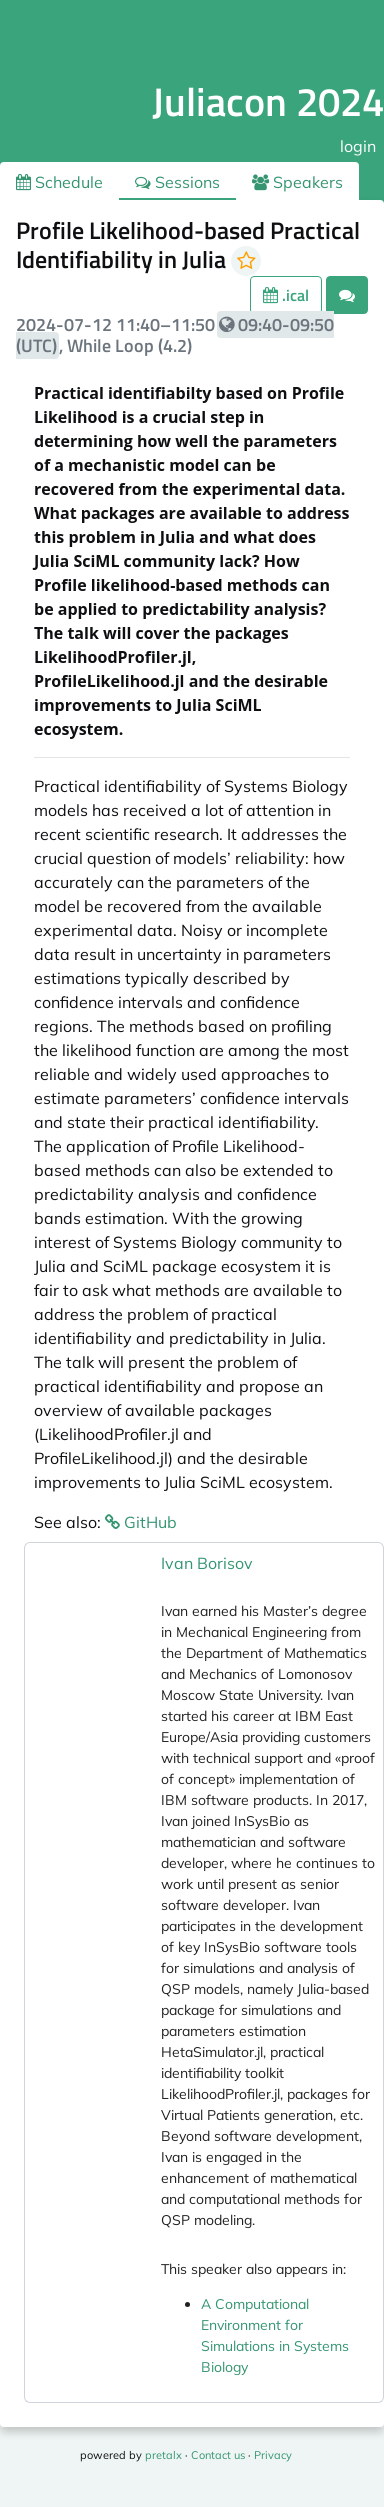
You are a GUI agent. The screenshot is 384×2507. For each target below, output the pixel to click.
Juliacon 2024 (268, 101)
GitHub (141, 1522)
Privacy (273, 2455)
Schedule (59, 182)
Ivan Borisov (207, 1563)
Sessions (177, 182)
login (358, 146)
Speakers (297, 182)
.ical (286, 295)
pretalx (163, 2455)
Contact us (218, 2455)
